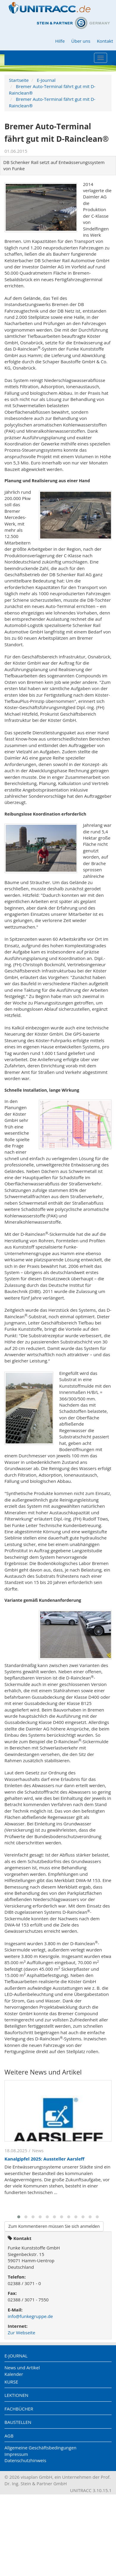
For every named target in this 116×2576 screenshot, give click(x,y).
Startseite (19, 80)
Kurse (11, 2382)
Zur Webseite (21, 2332)
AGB (8, 2436)
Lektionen (16, 2395)
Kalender (13, 2374)
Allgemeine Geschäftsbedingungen (40, 2448)
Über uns (80, 41)
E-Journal (46, 80)
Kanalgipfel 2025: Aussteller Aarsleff (44, 2159)
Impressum (16, 2454)
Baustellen (17, 2422)
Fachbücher (18, 2409)
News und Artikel (22, 2367)
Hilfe (60, 41)
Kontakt (105, 41)
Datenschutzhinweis (25, 2460)
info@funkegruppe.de (30, 2316)
